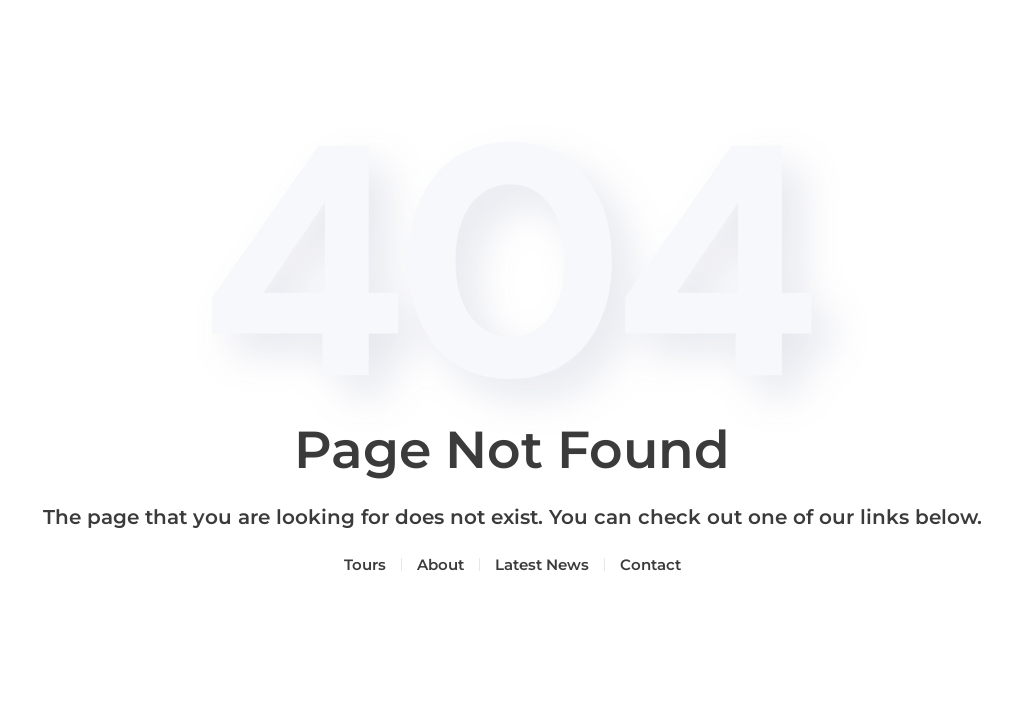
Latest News (542, 564)
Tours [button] (365, 564)
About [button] (440, 564)
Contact (650, 564)
